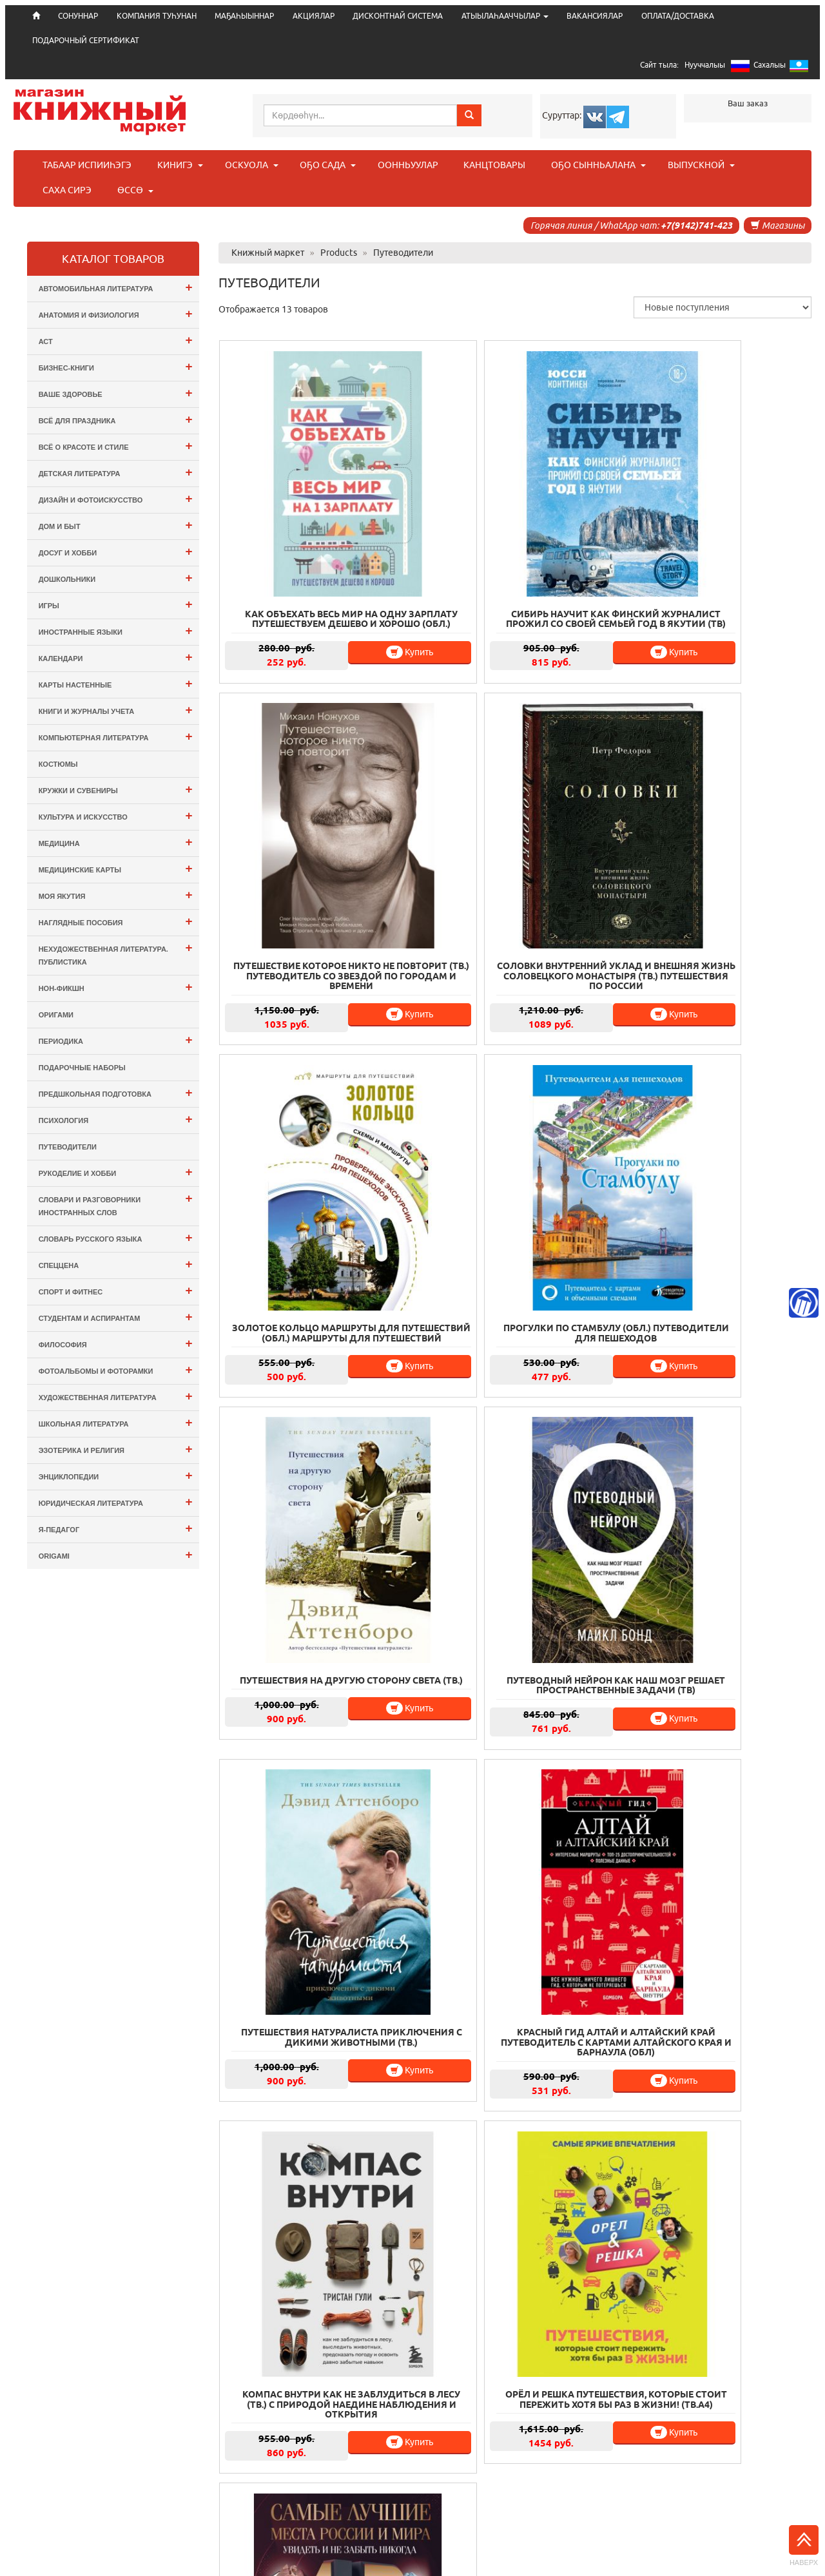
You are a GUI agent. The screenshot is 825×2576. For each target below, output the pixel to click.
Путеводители (68, 1147)
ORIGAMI (116, 1554)
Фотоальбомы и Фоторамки (116, 1369)
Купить (359, 595)
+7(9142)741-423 (696, 225)
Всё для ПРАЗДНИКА (116, 419)
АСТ (116, 340)
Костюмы (58, 764)
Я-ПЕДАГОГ (116, 1528)
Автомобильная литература (116, 287)
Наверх (804, 2545)
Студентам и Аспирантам (116, 1316)
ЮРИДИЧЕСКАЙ (417, 2487)
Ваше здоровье (116, 392)
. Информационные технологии (443, 2556)
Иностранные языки (116, 630)
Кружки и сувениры (116, 789)
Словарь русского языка (116, 1237)
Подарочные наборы (82, 1068)
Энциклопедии (116, 1475)
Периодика (116, 1039)
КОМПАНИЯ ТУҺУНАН (157, 16)
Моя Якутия (116, 894)
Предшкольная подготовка (116, 1092)
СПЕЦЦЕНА (116, 1264)
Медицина (116, 842)
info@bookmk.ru (750, 2517)
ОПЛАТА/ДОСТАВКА (677, 16)
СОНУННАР (290, 2470)
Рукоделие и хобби (116, 1171)
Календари (116, 657)
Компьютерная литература (116, 736)
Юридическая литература (116, 1501)
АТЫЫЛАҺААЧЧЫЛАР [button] (504, 16)
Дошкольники (116, 577)
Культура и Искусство (116, 815)
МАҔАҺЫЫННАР (244, 16)
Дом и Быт (116, 525)
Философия (116, 1343)
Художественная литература (116, 1396)
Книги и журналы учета (116, 709)
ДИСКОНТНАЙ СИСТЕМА (398, 16)
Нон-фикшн (116, 987)
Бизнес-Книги (116, 366)
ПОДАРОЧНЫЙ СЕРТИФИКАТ (85, 40)
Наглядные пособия (116, 921)
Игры (116, 604)
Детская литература (116, 472)
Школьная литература (116, 1422)
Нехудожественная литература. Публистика (116, 953)
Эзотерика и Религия (116, 1449)
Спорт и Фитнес (116, 1290)
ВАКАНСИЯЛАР (595, 16)
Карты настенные (116, 683)
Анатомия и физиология (116, 313)
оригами (56, 1015)
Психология (116, 1119)
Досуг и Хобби (116, 551)
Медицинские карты (116, 868)
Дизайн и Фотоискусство (116, 498)
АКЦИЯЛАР (314, 16)
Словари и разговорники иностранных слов (116, 1203)
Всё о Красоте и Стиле (116, 445)
